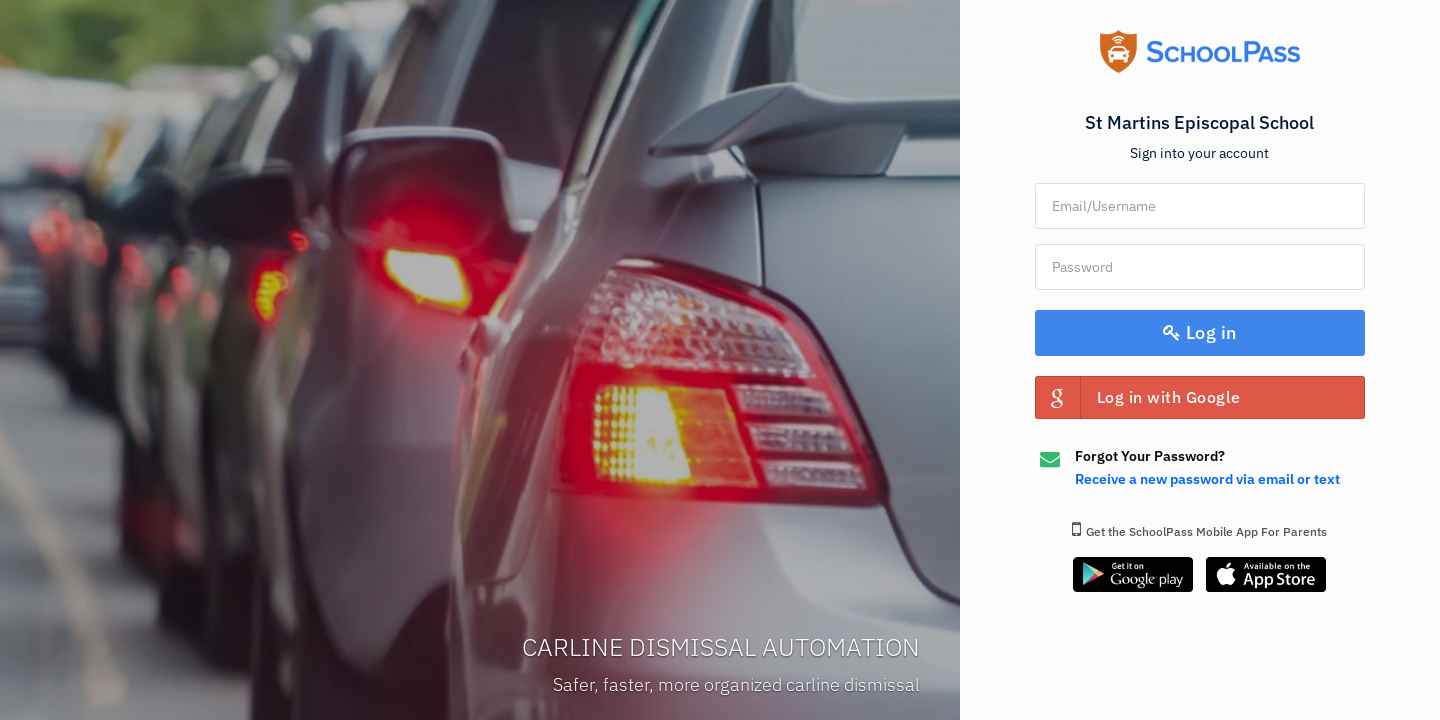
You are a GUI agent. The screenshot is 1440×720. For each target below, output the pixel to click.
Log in (1200, 332)
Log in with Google (1138, 397)
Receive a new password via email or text (1207, 479)
